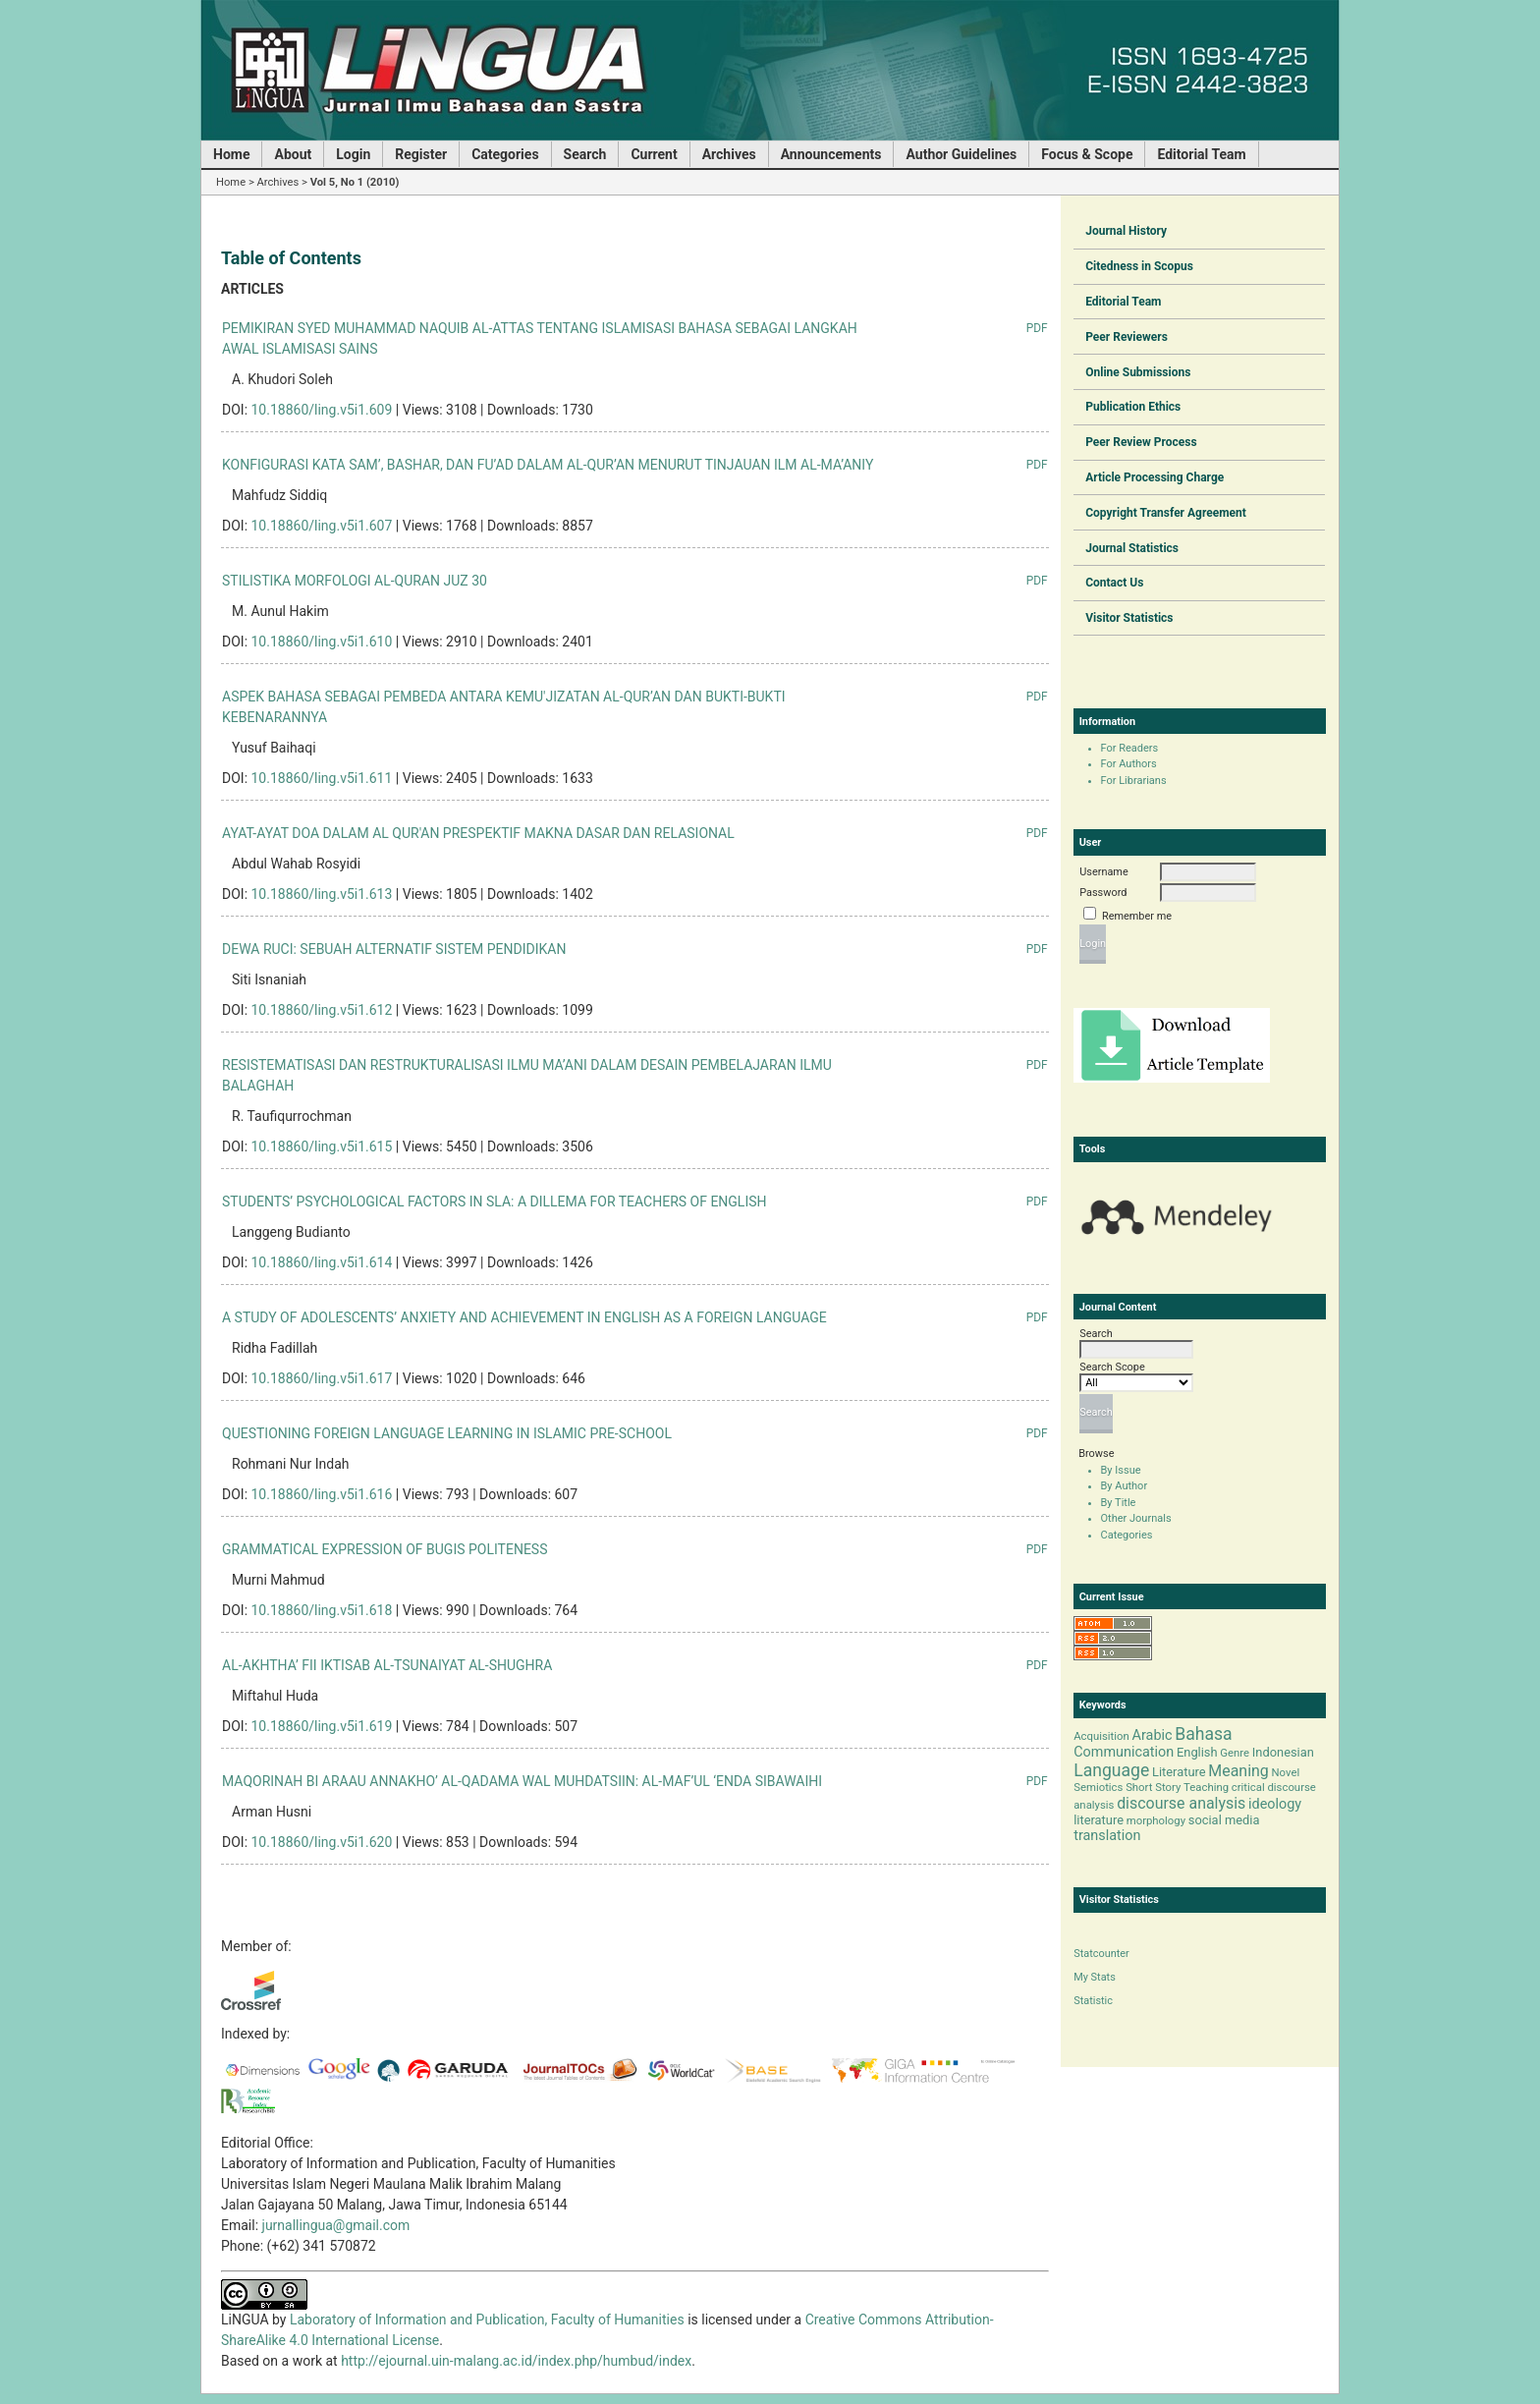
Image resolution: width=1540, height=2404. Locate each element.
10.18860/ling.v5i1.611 (322, 778)
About (292, 154)
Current (654, 154)
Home (231, 154)
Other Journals (1136, 1518)
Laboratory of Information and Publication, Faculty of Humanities (489, 2319)
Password (1103, 892)
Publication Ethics (1133, 407)
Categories (1127, 1535)
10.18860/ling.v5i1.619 (322, 1726)
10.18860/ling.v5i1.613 (322, 894)
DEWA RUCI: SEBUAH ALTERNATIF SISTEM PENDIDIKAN (394, 949)
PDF (1037, 328)
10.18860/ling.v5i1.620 (322, 1842)
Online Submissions (1137, 372)
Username (1103, 872)
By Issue (1121, 1470)
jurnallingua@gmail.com (336, 2225)
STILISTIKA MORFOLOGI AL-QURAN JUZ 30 (354, 580)
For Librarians (1134, 780)
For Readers (1130, 748)
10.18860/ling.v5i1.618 (322, 1610)
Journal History (1126, 231)
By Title (1118, 1502)
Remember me (1137, 916)
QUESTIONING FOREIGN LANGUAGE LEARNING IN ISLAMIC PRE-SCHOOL (447, 1433)
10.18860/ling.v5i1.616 (322, 1494)
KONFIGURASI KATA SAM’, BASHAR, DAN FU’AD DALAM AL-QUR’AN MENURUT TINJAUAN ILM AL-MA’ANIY (547, 465)
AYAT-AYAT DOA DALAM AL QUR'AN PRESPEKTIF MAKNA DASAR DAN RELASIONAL (478, 833)
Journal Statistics (1132, 548)
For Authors (1129, 763)
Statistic (1093, 2000)
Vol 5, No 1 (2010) (355, 182)
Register (421, 154)
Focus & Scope (1086, 154)
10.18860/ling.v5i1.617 (322, 1378)
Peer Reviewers (1126, 337)
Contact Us (1114, 582)
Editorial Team (1123, 301)
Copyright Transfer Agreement (1165, 513)
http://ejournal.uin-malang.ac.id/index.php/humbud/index (516, 2361)
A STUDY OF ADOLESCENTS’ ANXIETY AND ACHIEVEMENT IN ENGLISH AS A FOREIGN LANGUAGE (524, 1317)
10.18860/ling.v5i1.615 (322, 1146)
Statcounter (1101, 1953)
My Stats (1094, 1977)
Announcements (831, 154)
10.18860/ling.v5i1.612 (322, 1010)
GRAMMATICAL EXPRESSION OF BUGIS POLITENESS (384, 1549)
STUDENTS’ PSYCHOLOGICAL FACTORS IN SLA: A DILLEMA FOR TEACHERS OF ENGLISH (494, 1201)
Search (585, 154)
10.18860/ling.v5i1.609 (322, 410)
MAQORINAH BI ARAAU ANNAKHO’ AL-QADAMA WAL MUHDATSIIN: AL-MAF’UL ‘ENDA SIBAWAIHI (522, 1781)
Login (353, 154)
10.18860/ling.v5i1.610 (322, 641)
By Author (1124, 1486)
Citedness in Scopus (1139, 266)
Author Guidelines (961, 154)
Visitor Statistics (1129, 618)
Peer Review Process (1140, 442)
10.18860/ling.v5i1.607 (322, 525)
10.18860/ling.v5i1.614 (322, 1262)
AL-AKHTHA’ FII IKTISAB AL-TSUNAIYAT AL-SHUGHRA (387, 1665)
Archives (729, 154)
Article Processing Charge (1154, 477)
